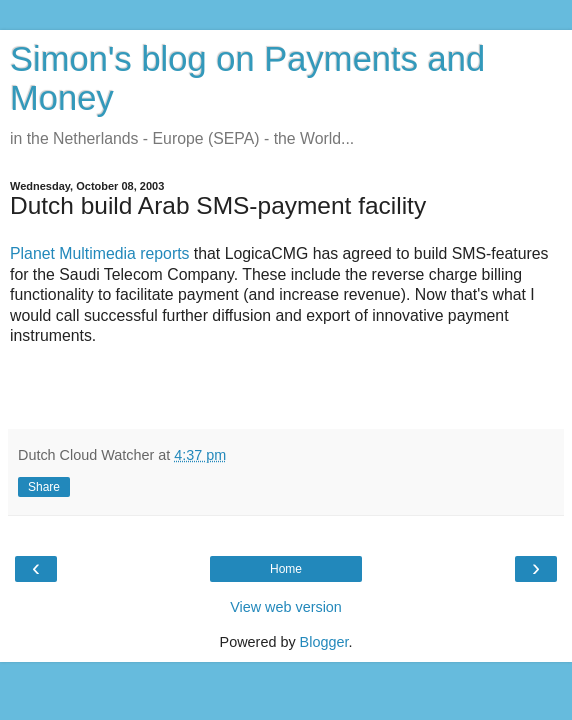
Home (286, 569)
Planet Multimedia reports (99, 253)
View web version (286, 607)
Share (44, 487)
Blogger (324, 642)
